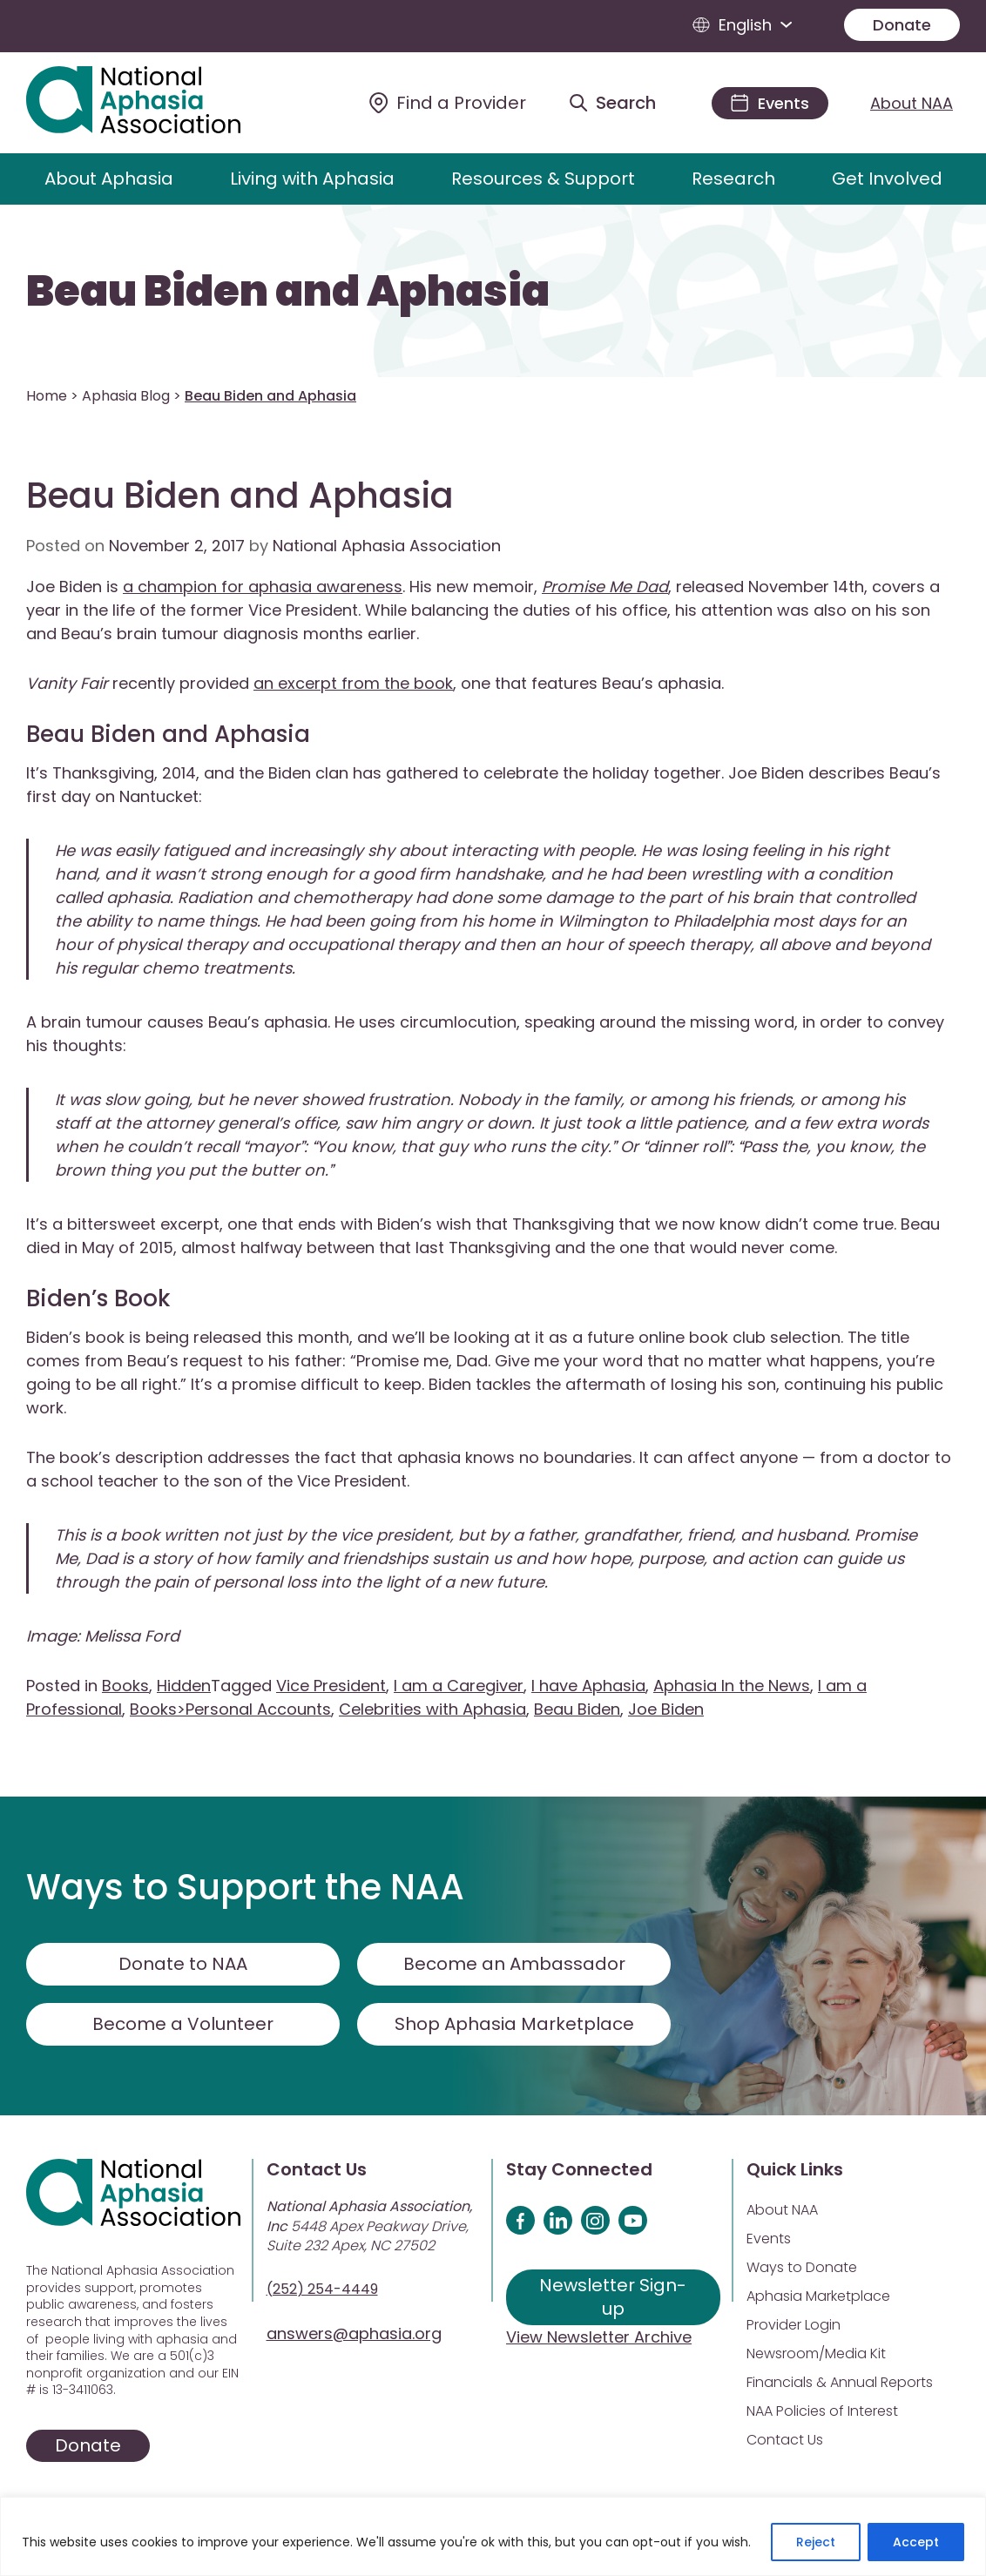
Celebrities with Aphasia (432, 1709)
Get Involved (887, 178)
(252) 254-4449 (322, 2289)
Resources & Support (543, 178)
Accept (916, 2542)
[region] (493, 2536)
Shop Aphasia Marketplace (514, 2024)
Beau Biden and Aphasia (288, 291)
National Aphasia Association (387, 545)
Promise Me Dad (605, 586)
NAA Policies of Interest (822, 2411)
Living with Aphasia (312, 178)
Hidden (184, 1685)
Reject (815, 2542)
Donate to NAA (182, 1964)
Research (733, 178)
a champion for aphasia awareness (262, 586)
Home (46, 396)
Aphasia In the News (731, 1685)
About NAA (911, 103)
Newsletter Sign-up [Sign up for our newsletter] (612, 2297)
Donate (902, 25)
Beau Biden (577, 1709)
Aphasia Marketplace (818, 2296)
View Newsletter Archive (599, 2337)
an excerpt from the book (353, 683)
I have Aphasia (588, 1685)
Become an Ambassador (514, 1964)
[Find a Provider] (447, 103)
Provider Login (793, 2325)
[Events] (770, 103)
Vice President (331, 1685)
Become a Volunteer (183, 2024)
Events (768, 2239)
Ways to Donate (801, 2267)
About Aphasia (108, 178)
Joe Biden (666, 1709)
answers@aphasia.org (354, 2333)
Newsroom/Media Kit (816, 2353)
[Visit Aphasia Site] (153, 102)
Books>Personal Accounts (230, 1709)
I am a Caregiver (458, 1685)
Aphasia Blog (126, 396)
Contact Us (784, 2440)
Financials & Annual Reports (839, 2382)
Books (125, 1685)
